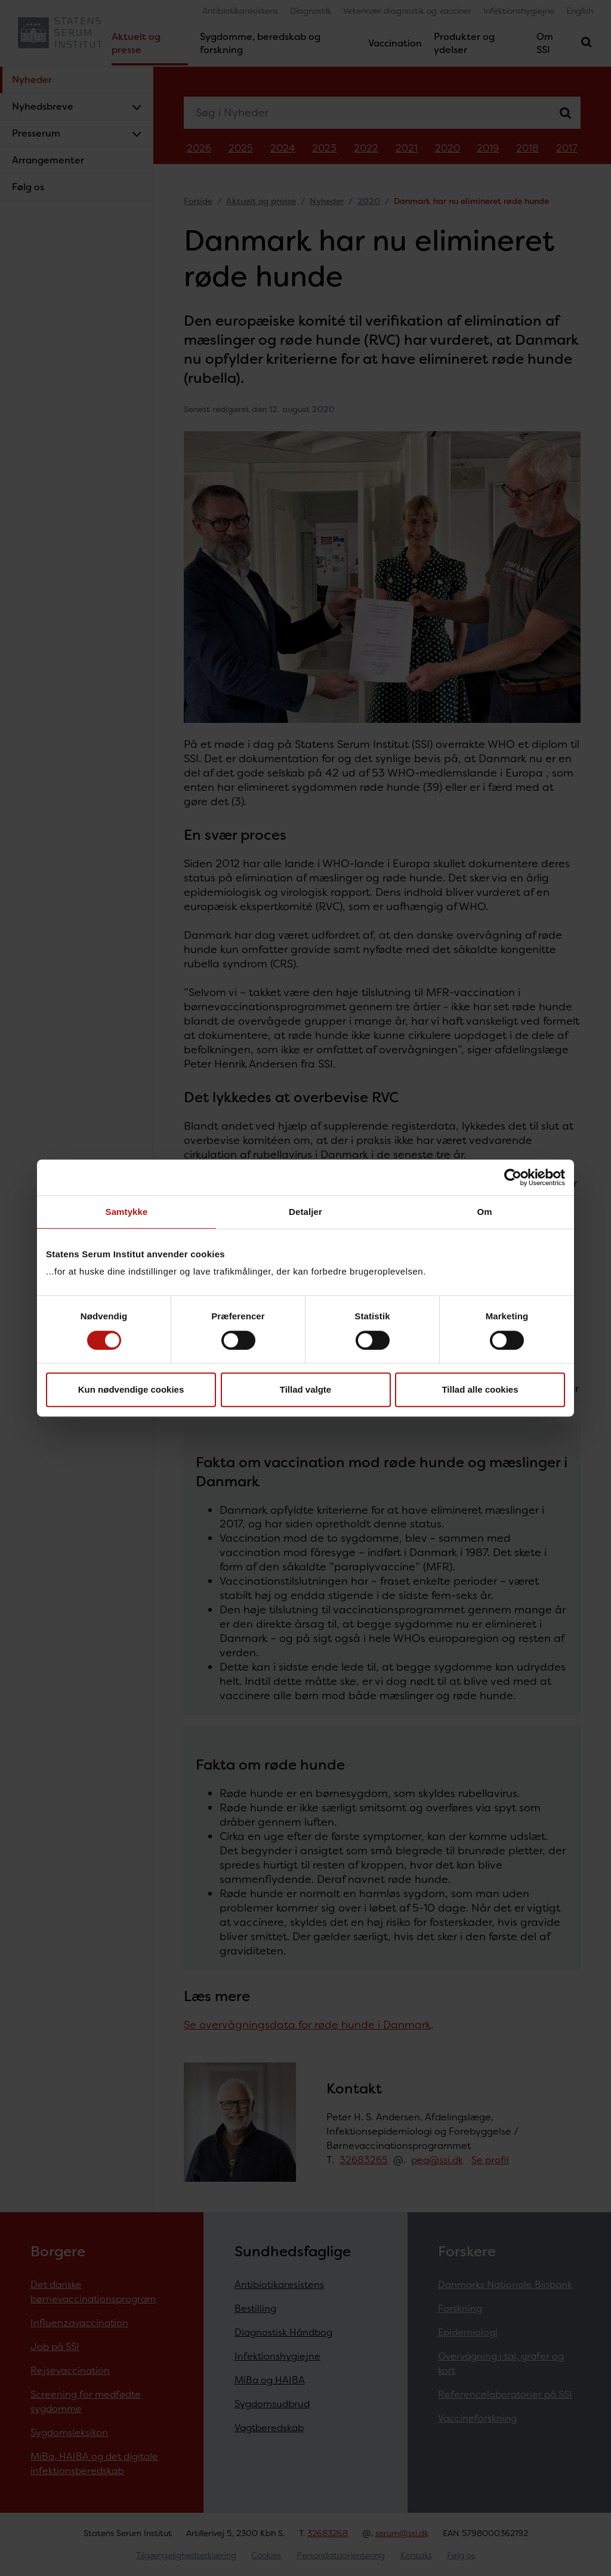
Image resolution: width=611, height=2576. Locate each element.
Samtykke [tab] (127, 1212)
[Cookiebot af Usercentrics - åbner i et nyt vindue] (513, 1177)
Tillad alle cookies (480, 1389)
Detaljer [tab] (305, 1212)
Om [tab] (484, 1212)
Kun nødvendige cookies (131, 1389)
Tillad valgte (305, 1389)
